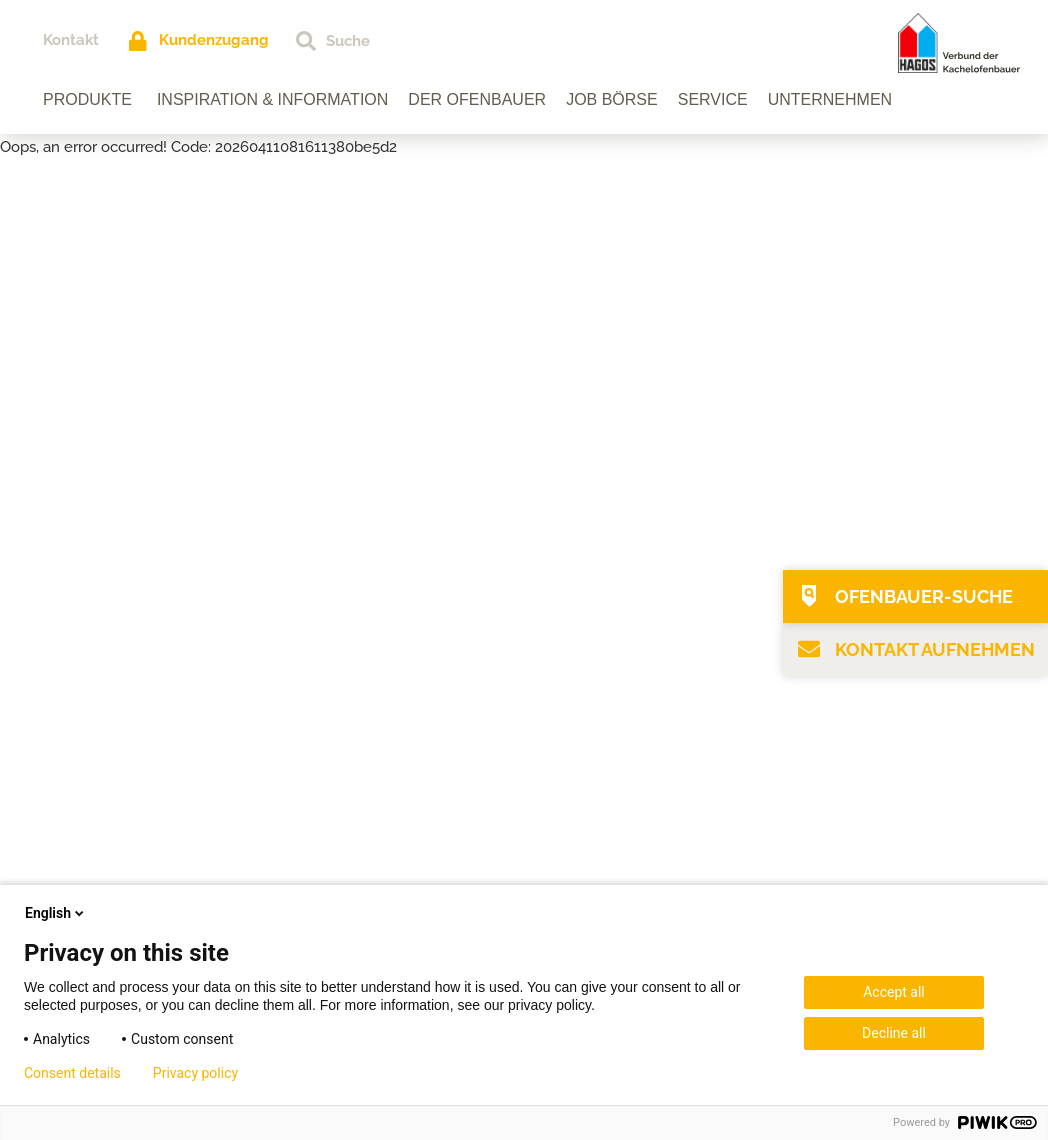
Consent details (72, 1073)
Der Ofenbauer (477, 99)
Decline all (894, 1033)
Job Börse (612, 99)
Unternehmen (830, 99)
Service (713, 99)
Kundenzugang (214, 40)
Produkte (87, 99)
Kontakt (71, 40)
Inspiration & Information (272, 99)
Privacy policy (195, 1073)
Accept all (894, 992)
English (56, 913)
